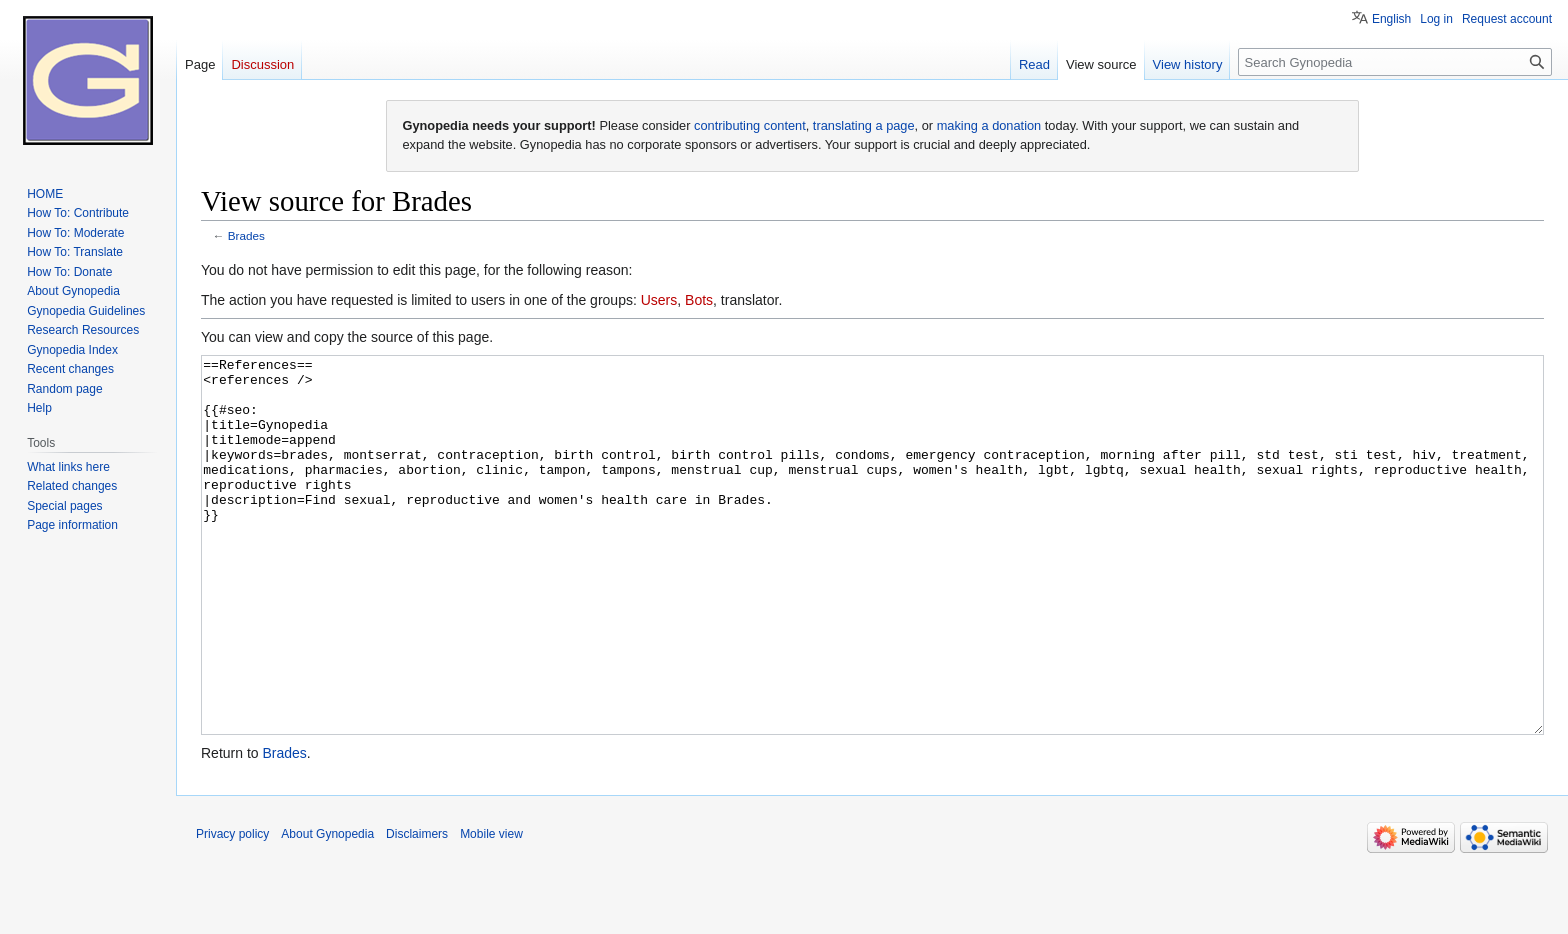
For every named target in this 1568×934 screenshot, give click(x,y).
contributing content (750, 125)
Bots (699, 300)
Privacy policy (232, 909)
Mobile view (491, 909)
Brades (246, 235)
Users (659, 300)
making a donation (989, 125)
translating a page (864, 125)
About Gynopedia (327, 909)
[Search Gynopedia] (1395, 62)
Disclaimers (417, 909)
